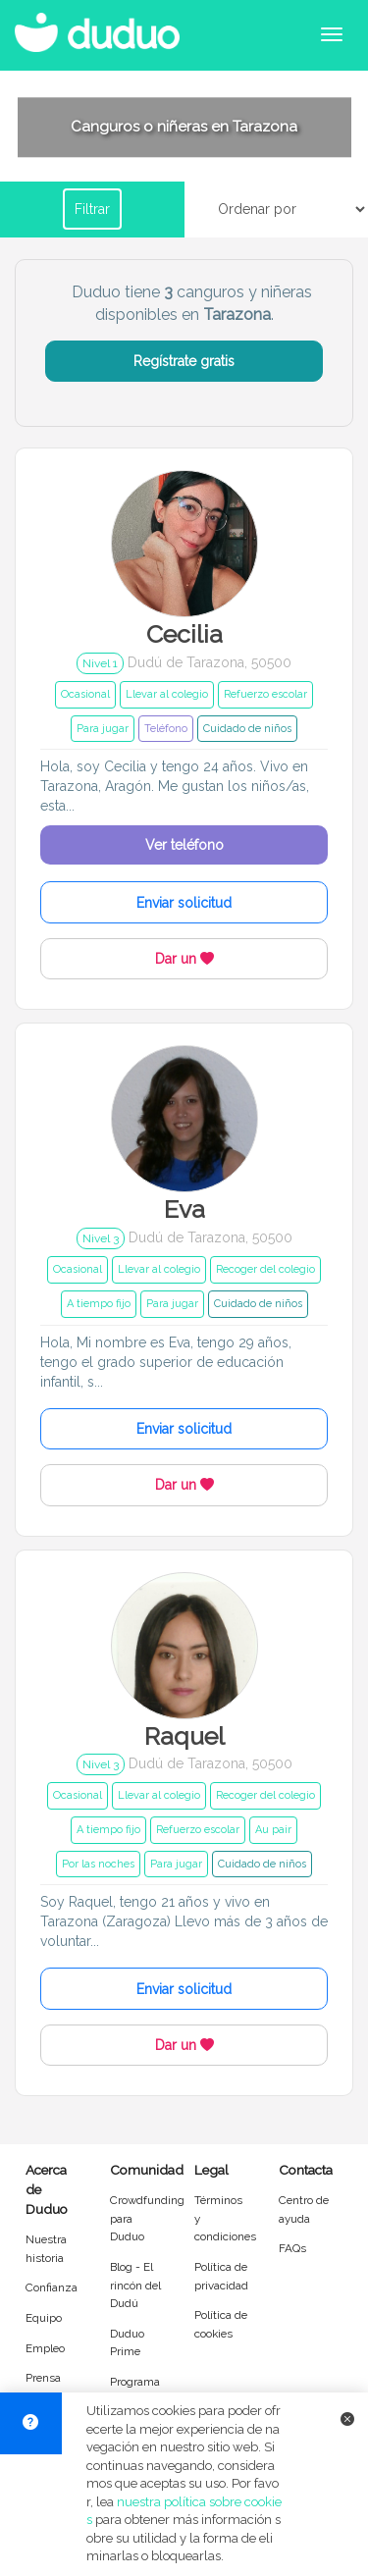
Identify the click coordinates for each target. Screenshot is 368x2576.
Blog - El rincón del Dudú (135, 2285)
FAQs (292, 2248)
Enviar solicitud (184, 903)
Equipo (44, 2318)
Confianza (52, 2287)
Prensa (43, 2378)
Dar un (184, 959)
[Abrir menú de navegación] (331, 34)
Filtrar (92, 209)
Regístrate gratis (184, 361)
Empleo (45, 2348)
